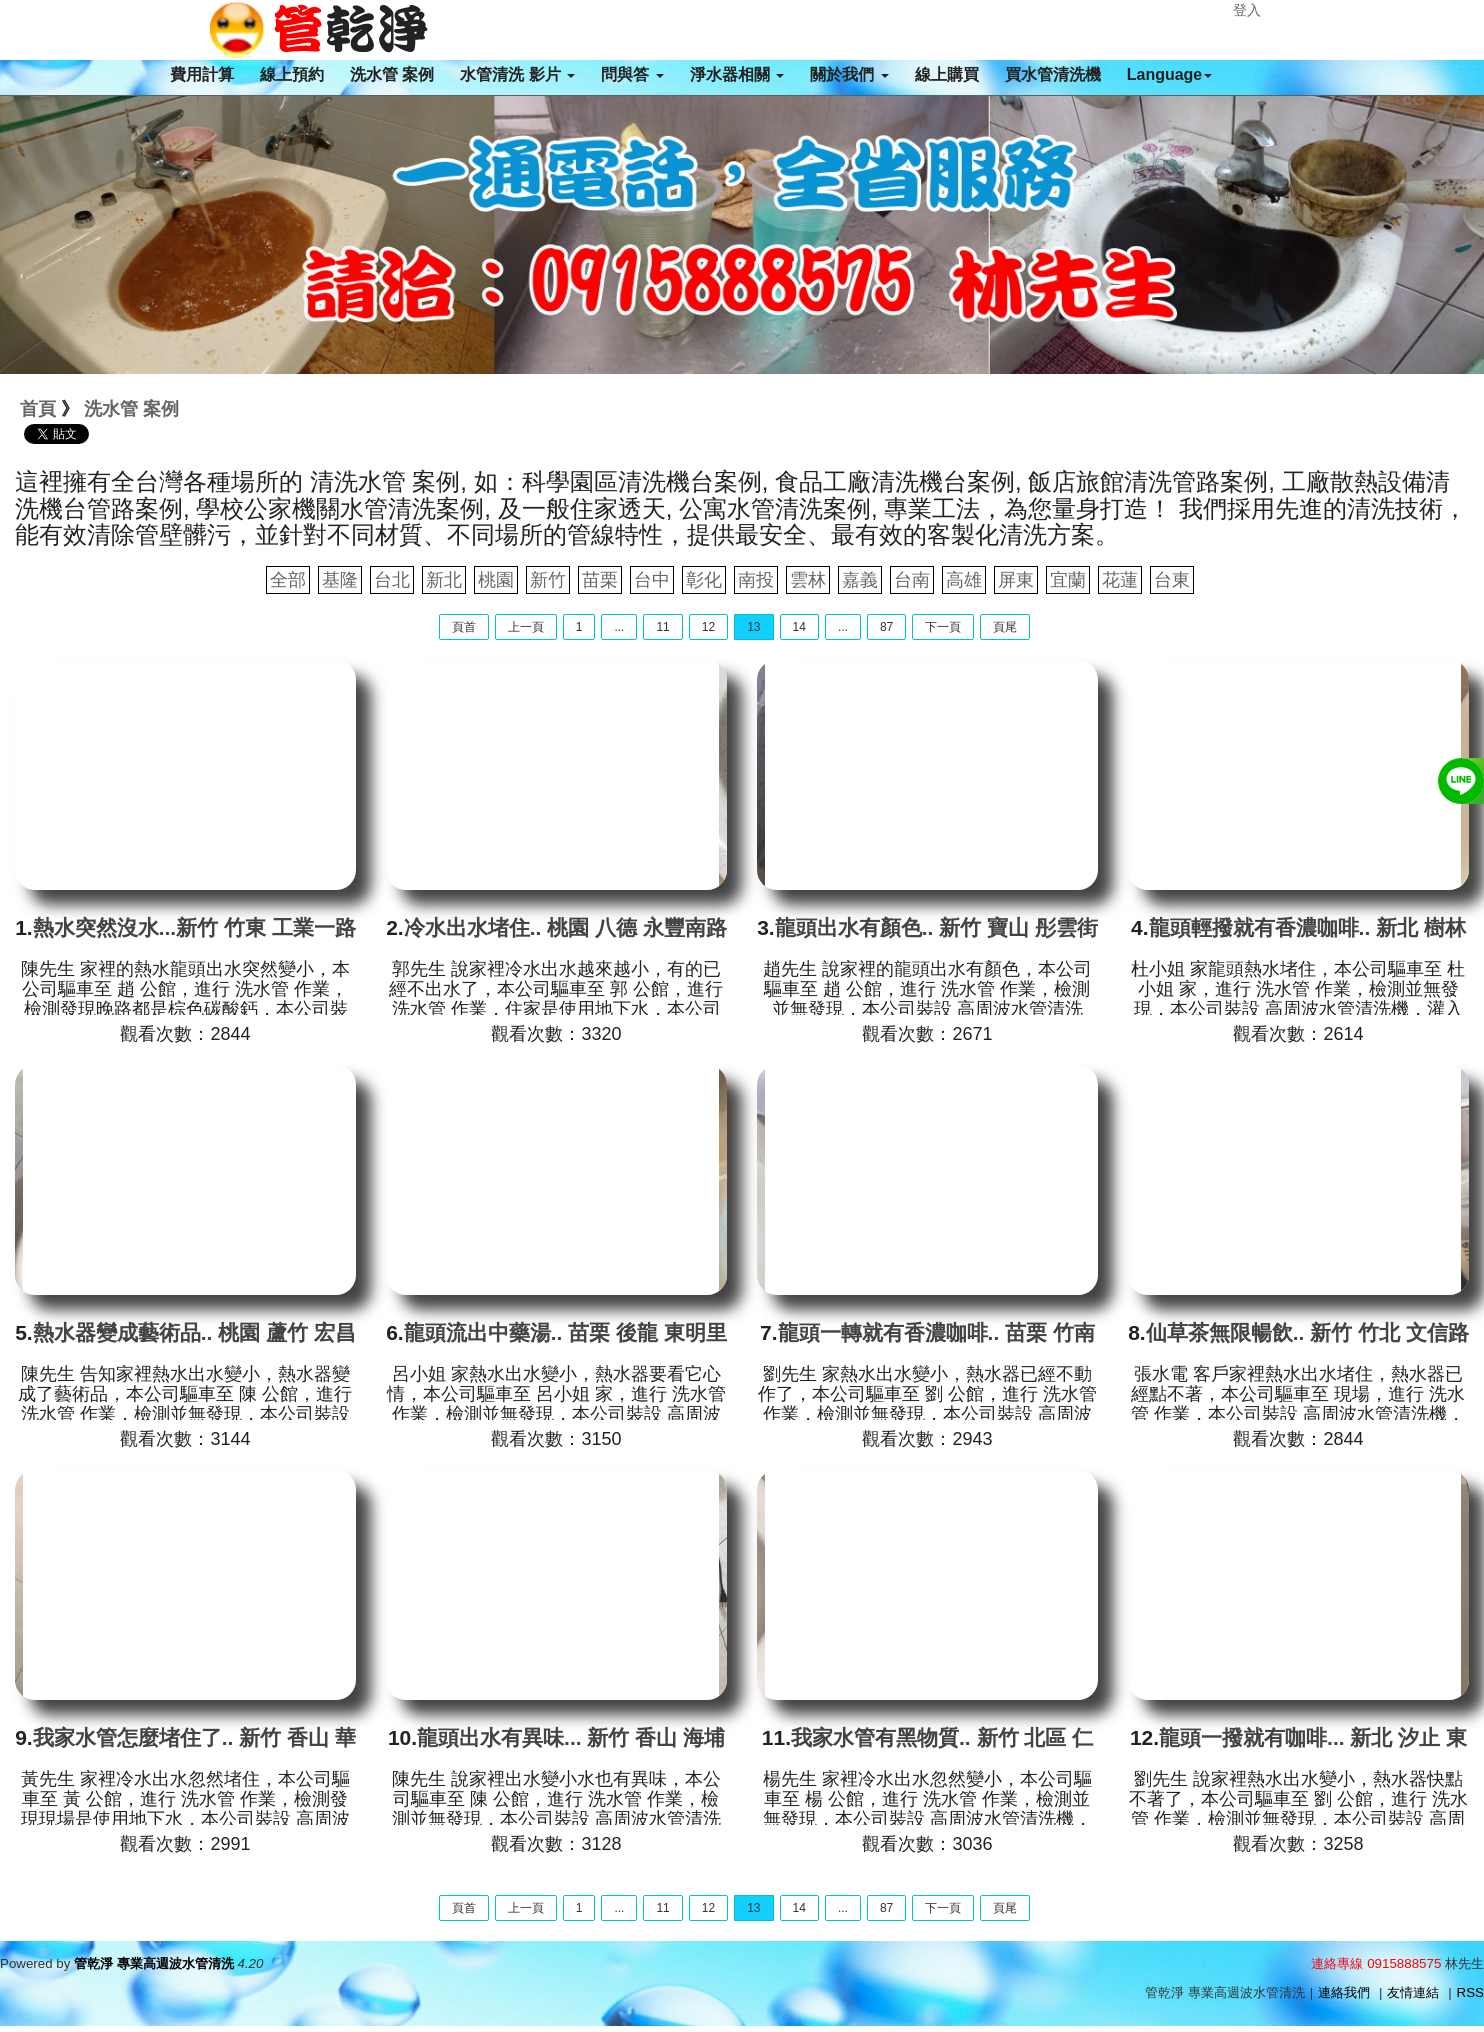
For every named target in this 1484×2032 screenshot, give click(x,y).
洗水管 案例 (392, 74)
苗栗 (600, 580)
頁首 (464, 627)
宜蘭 (1068, 580)
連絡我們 (1344, 1992)
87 (886, 627)
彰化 (704, 580)
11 (662, 627)
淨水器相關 (737, 74)
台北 (392, 580)
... (619, 627)
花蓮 (1120, 580)
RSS (1470, 1992)
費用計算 (202, 74)
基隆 (340, 580)
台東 (1172, 580)
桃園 (496, 580)
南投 (756, 580)
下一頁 (943, 627)
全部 (288, 580)
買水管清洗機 (1053, 74)
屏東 (1016, 580)
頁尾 (1005, 627)
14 (799, 627)
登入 (1247, 10)
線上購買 (947, 74)
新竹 (548, 580)
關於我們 (849, 74)
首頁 (38, 409)
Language (1170, 74)
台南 (912, 580)
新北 (444, 580)
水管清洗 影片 (517, 74)
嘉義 (860, 580)
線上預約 (292, 74)
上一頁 (526, 627)
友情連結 (1413, 1992)
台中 (652, 580)
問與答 (632, 74)
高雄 (964, 580)
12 (708, 627)
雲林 (808, 580)
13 (753, 627)
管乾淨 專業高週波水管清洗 (154, 1963)
